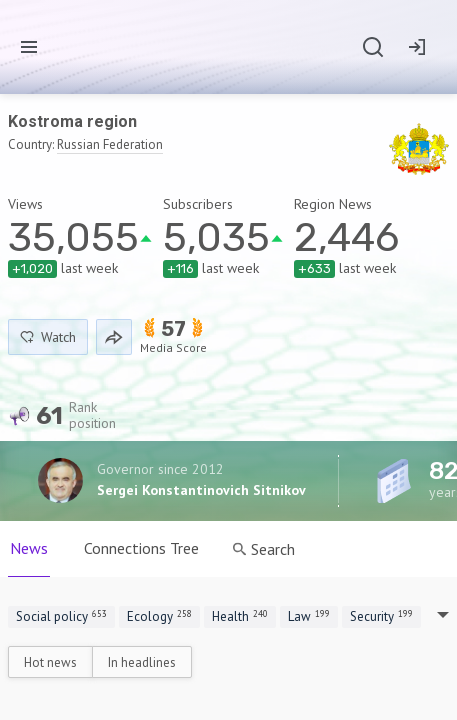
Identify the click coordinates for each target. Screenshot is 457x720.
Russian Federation (110, 144)
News (29, 548)
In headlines (142, 662)
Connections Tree (141, 548)
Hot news (50, 662)
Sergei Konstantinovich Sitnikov (201, 490)
